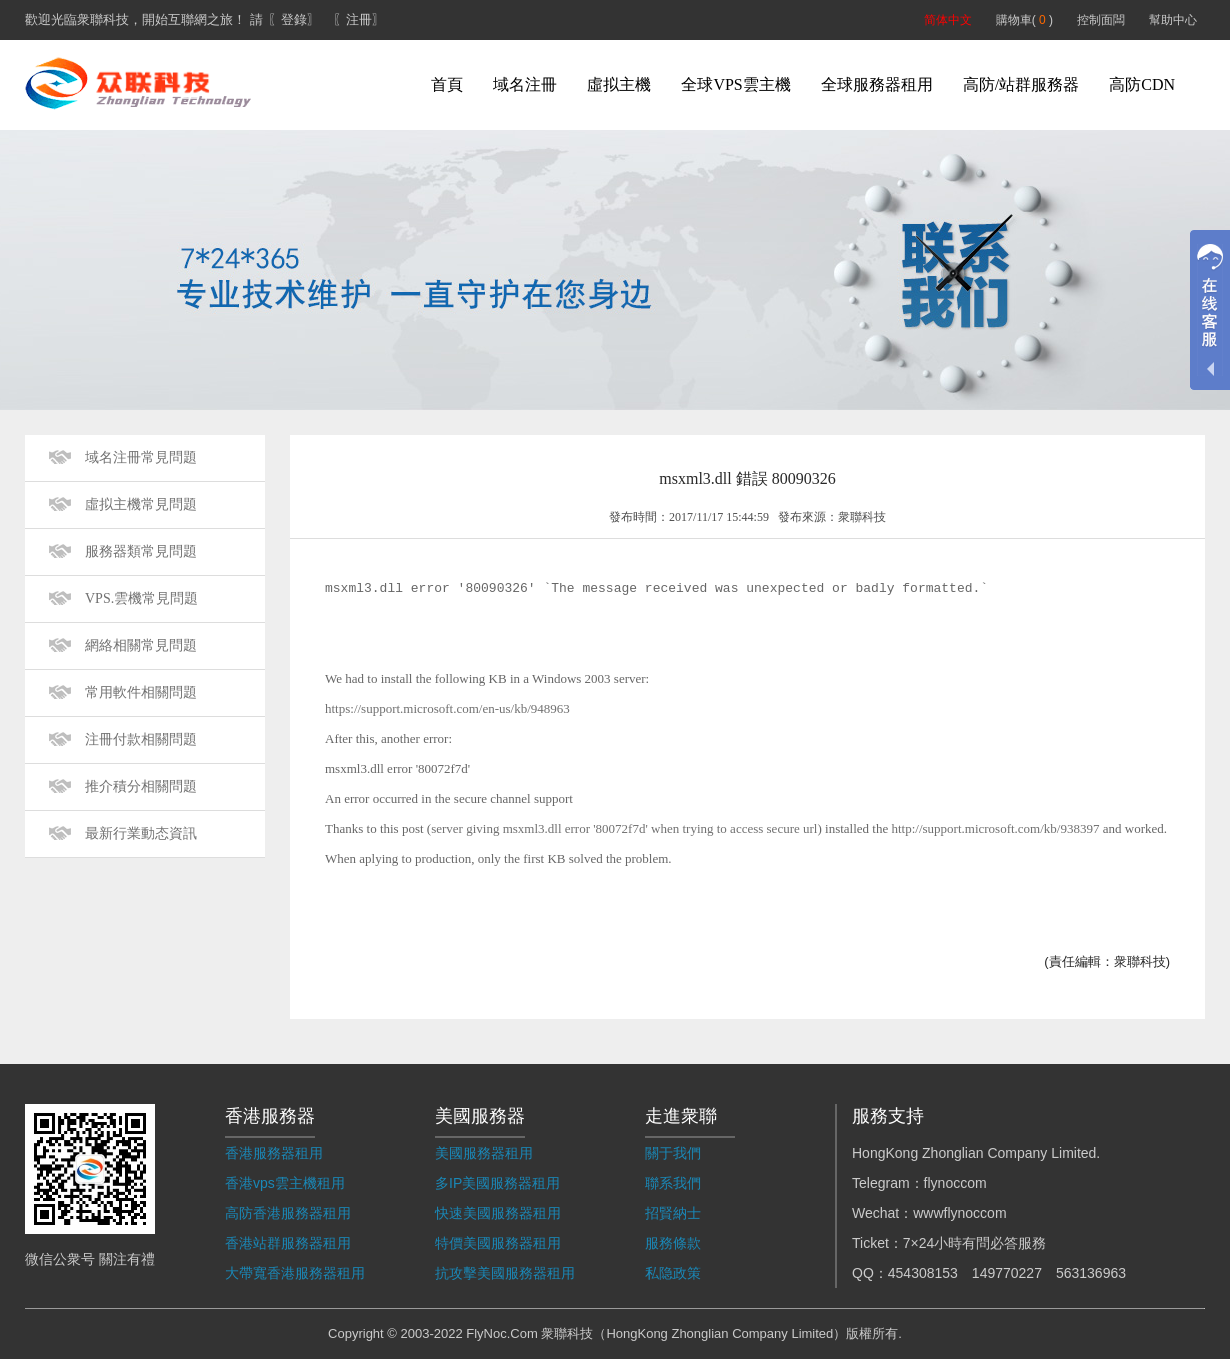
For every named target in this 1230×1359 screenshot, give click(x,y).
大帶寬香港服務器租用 (295, 1273)
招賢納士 (673, 1213)
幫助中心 (1173, 20)
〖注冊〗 (359, 19)
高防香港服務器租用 (288, 1213)
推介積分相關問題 (141, 786)
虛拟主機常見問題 (141, 504)
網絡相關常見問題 (141, 645)
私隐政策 (673, 1273)
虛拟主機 (619, 84)
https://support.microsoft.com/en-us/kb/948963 (447, 708)
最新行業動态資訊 (141, 833)
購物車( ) (1024, 20)
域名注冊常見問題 (141, 457)
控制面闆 (1101, 20)
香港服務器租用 (274, 1153)
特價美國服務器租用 (498, 1243)
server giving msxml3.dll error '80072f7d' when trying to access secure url (624, 828)
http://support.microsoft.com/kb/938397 (995, 828)
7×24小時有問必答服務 (975, 1243)
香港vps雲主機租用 (285, 1183)
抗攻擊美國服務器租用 (505, 1273)
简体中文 (948, 20)
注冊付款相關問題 (141, 739)
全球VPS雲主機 (735, 84)
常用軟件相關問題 (141, 692)
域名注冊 (525, 84)
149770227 (1007, 1273)
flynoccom (955, 1183)
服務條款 (673, 1243)
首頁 (447, 84)
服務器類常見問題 (141, 551)
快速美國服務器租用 (498, 1213)
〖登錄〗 (294, 19)
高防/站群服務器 (1021, 84)
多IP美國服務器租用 (497, 1183)
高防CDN (1142, 84)
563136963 (1091, 1273)
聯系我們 (673, 1183)
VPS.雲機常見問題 (141, 598)
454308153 (923, 1273)
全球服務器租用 (877, 84)
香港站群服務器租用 (288, 1243)
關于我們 (673, 1153)
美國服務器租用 (484, 1153)
